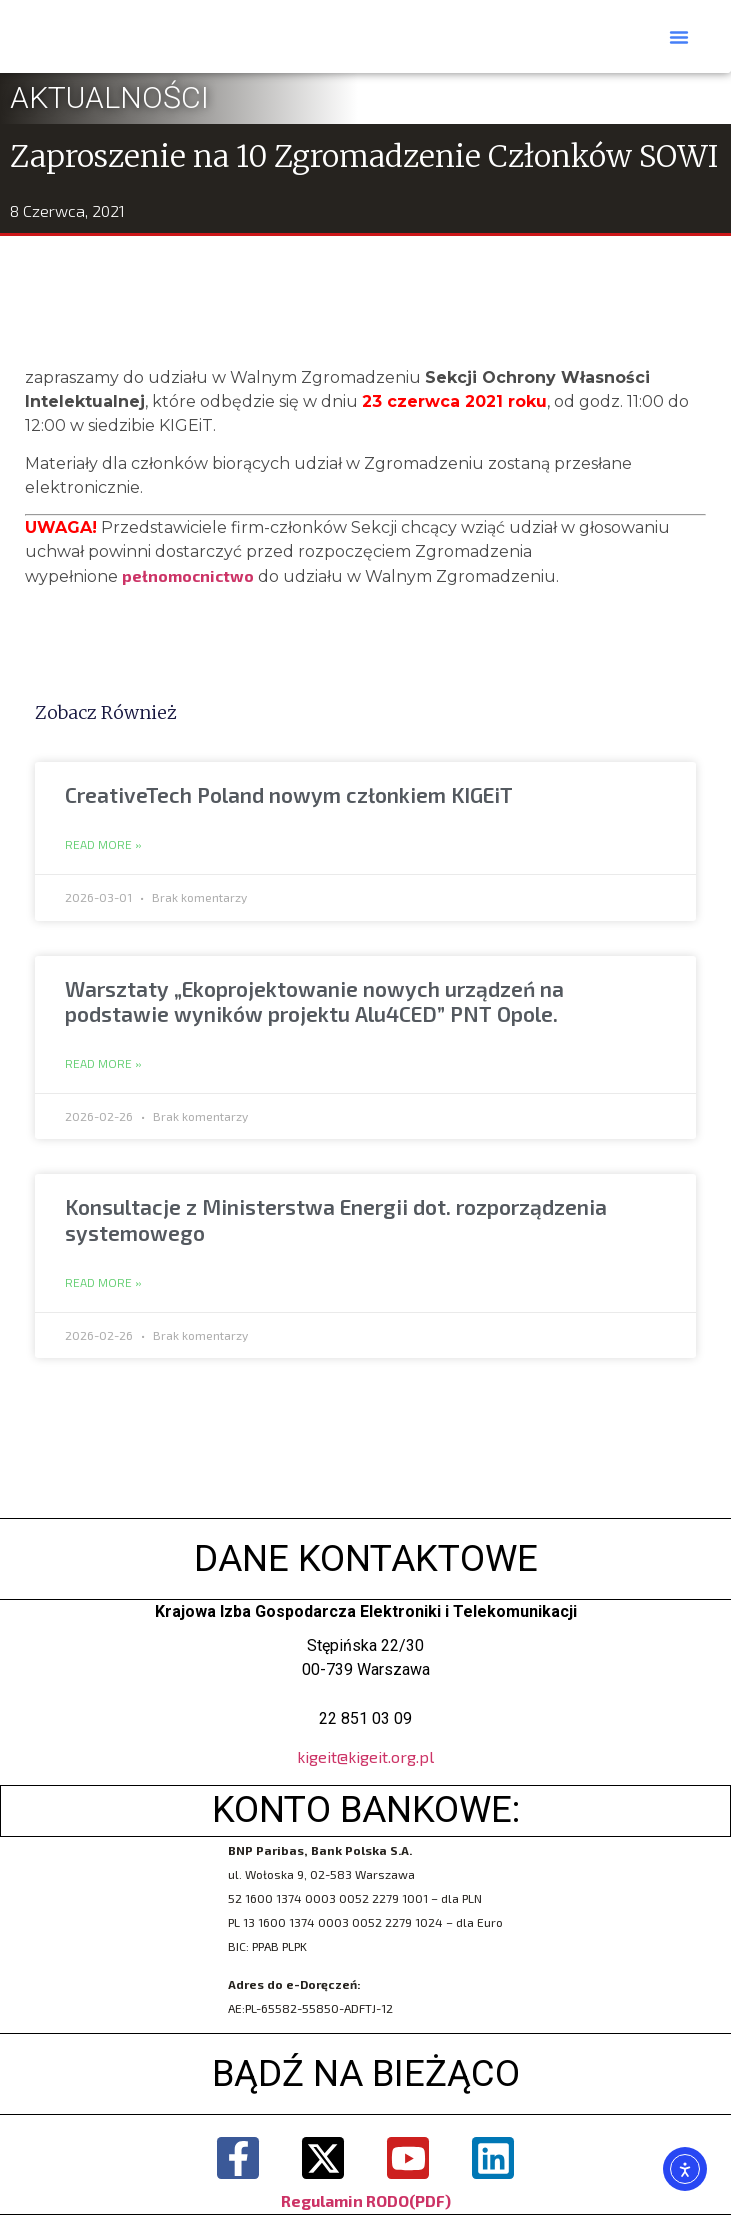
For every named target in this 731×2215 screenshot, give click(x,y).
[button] (679, 37)
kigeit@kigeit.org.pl (365, 1756)
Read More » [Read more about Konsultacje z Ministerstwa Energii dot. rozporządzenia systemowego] (103, 1283)
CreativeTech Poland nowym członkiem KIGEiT (289, 794)
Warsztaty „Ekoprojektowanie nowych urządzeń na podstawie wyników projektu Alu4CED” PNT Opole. (314, 1001)
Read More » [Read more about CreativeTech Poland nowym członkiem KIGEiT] (103, 845)
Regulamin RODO (345, 2200)
